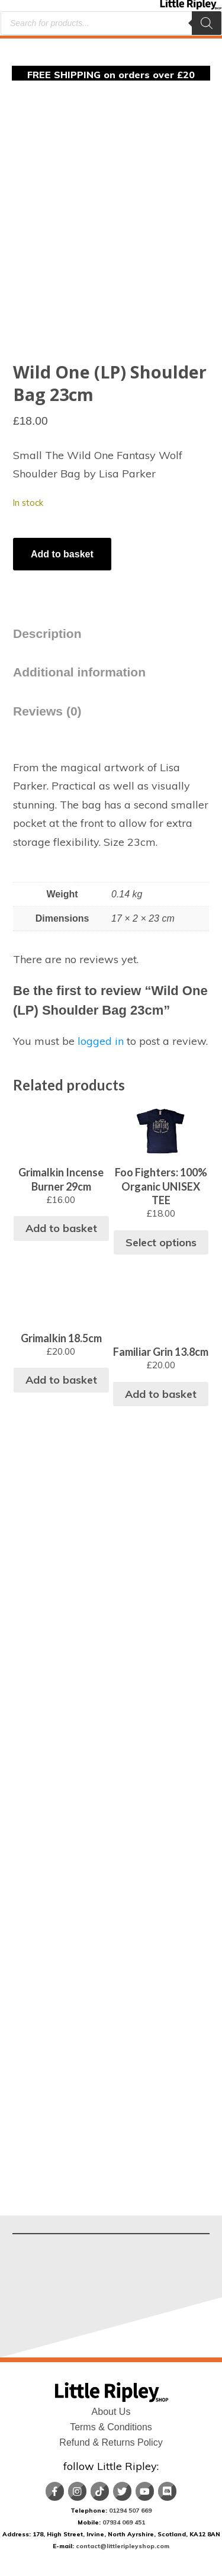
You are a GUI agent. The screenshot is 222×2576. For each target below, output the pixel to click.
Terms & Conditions (111, 2427)
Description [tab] (47, 633)
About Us (111, 2412)
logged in (101, 1041)
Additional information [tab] (79, 672)
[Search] (206, 23)
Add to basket (62, 554)
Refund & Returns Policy (110, 2442)
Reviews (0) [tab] (47, 711)
